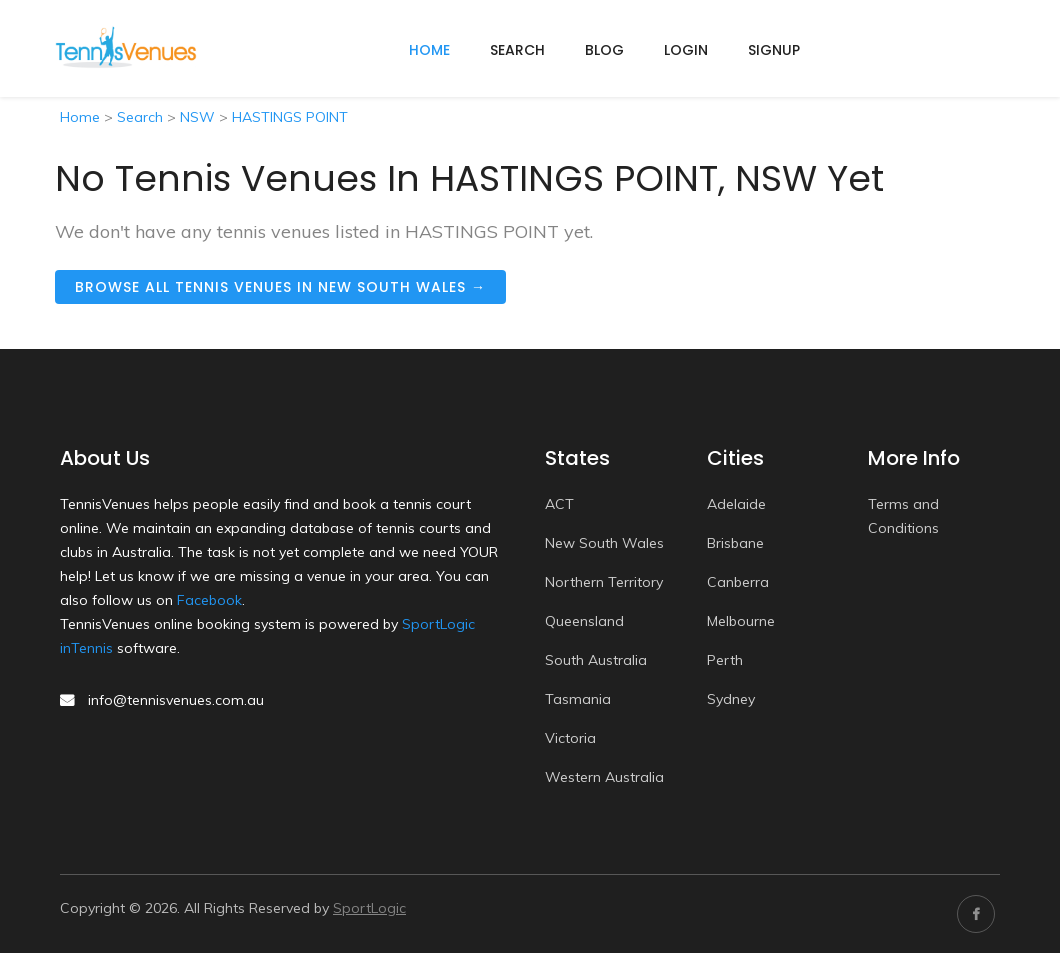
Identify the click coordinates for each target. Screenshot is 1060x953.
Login (686, 50)
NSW (197, 117)
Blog (604, 50)
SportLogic (369, 908)
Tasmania (578, 699)
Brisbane (735, 543)
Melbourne (741, 621)
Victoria (570, 738)
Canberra (738, 582)
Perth (725, 660)
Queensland (584, 621)
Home (80, 117)
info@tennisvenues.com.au (176, 700)
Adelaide (736, 504)
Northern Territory (604, 582)
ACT (559, 504)
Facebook (209, 600)
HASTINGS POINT (290, 117)
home (429, 50)
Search (517, 50)
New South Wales (604, 543)
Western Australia (604, 777)
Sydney (731, 699)
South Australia (596, 660)
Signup (774, 50)
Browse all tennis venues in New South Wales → (280, 287)
